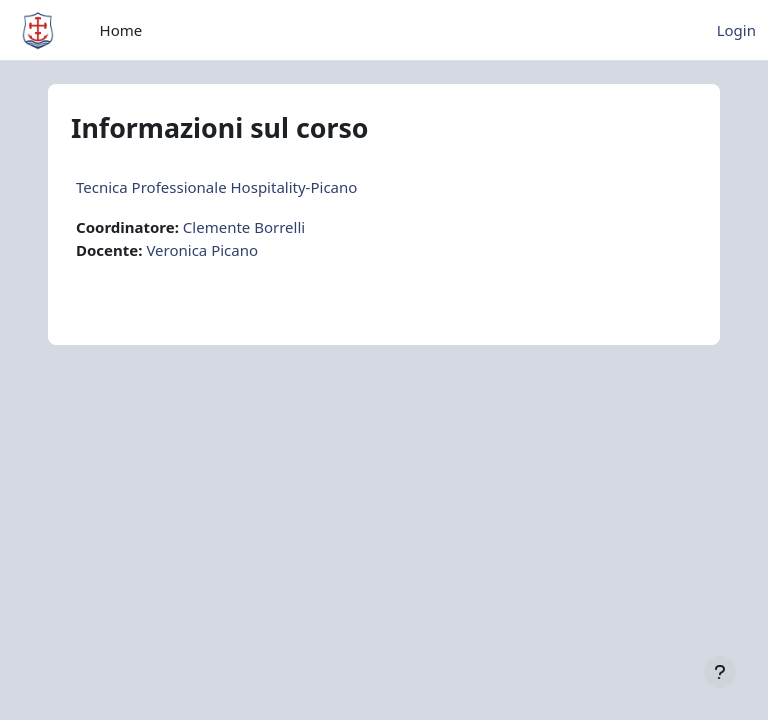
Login (736, 30)
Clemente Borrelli (244, 227)
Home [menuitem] (121, 30)
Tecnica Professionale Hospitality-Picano (216, 187)
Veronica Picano (202, 250)
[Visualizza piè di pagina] (720, 672)
